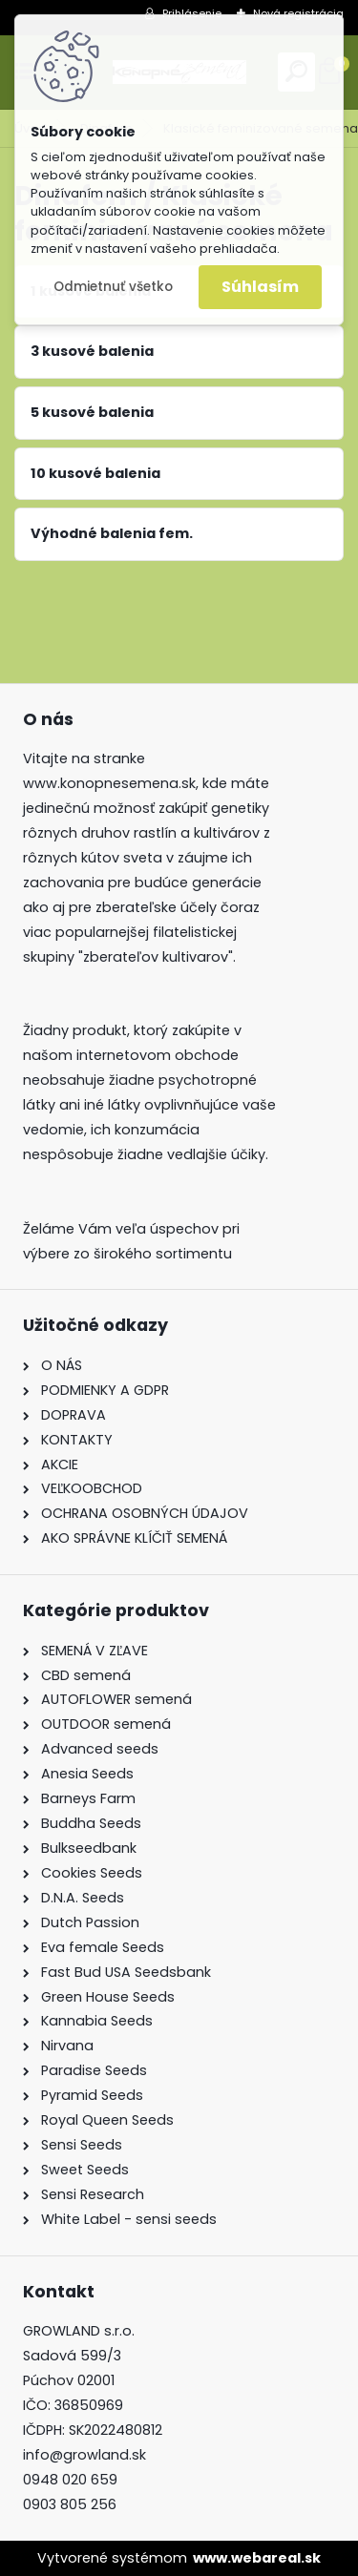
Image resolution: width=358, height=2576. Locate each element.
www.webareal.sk (257, 2557)
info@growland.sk (84, 2454)
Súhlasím (260, 287)
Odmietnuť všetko (113, 287)
